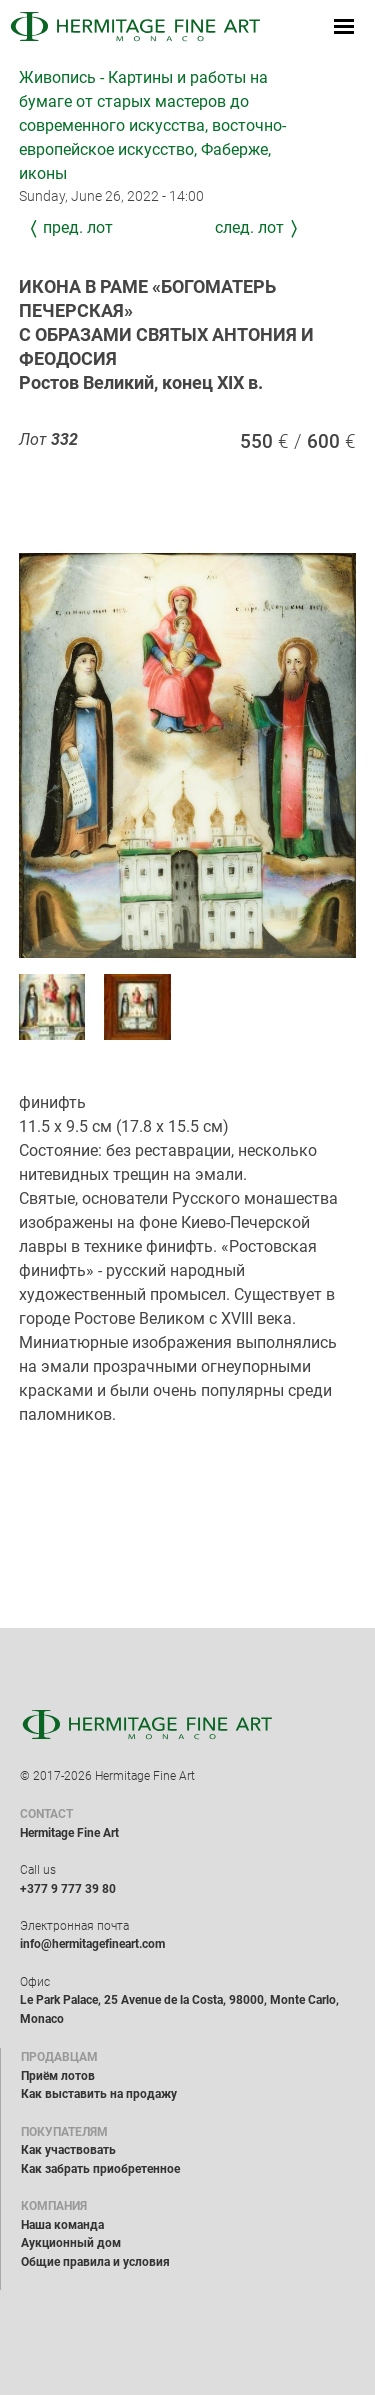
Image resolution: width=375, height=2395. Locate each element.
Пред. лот (78, 227)
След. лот (249, 227)
